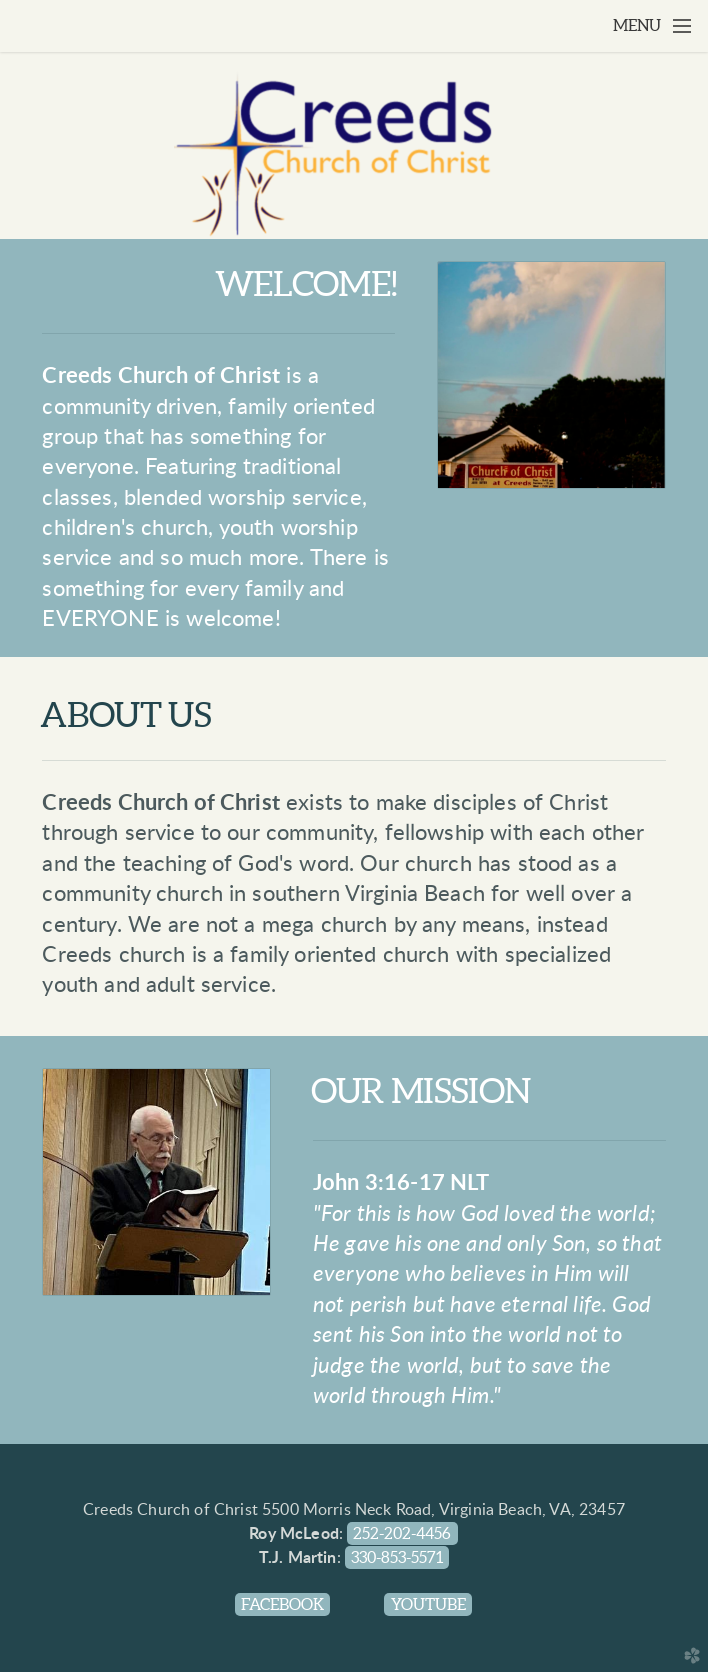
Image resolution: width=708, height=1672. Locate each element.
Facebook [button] (282, 1604)
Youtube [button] (428, 1604)
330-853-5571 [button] (397, 1557)
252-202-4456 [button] (402, 1533)
